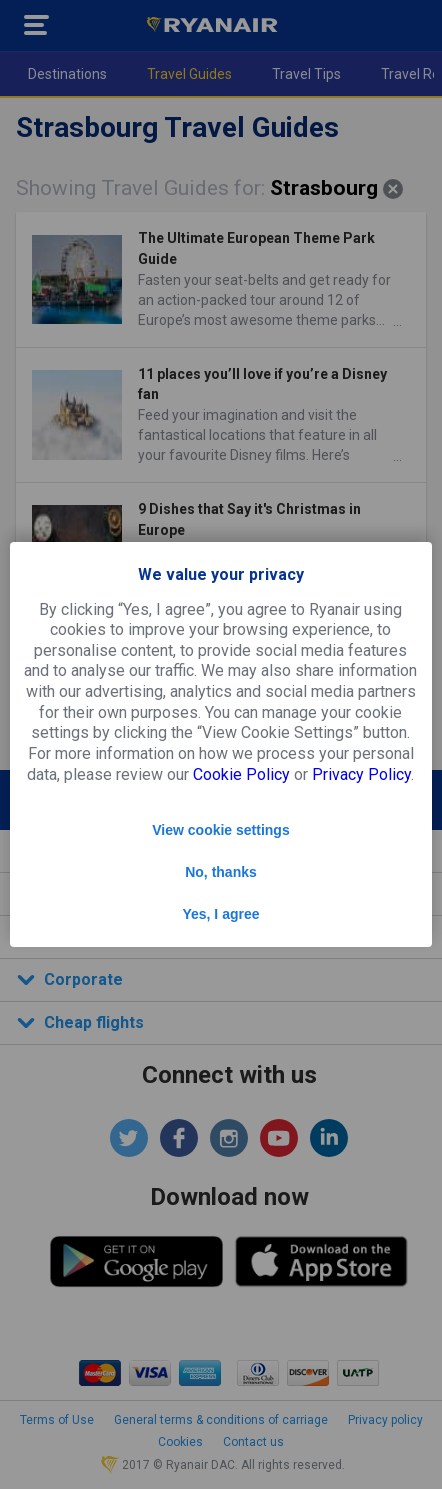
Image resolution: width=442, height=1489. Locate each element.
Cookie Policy (241, 774)
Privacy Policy (361, 774)
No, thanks (221, 872)
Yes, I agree (220, 914)
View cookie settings (220, 830)
